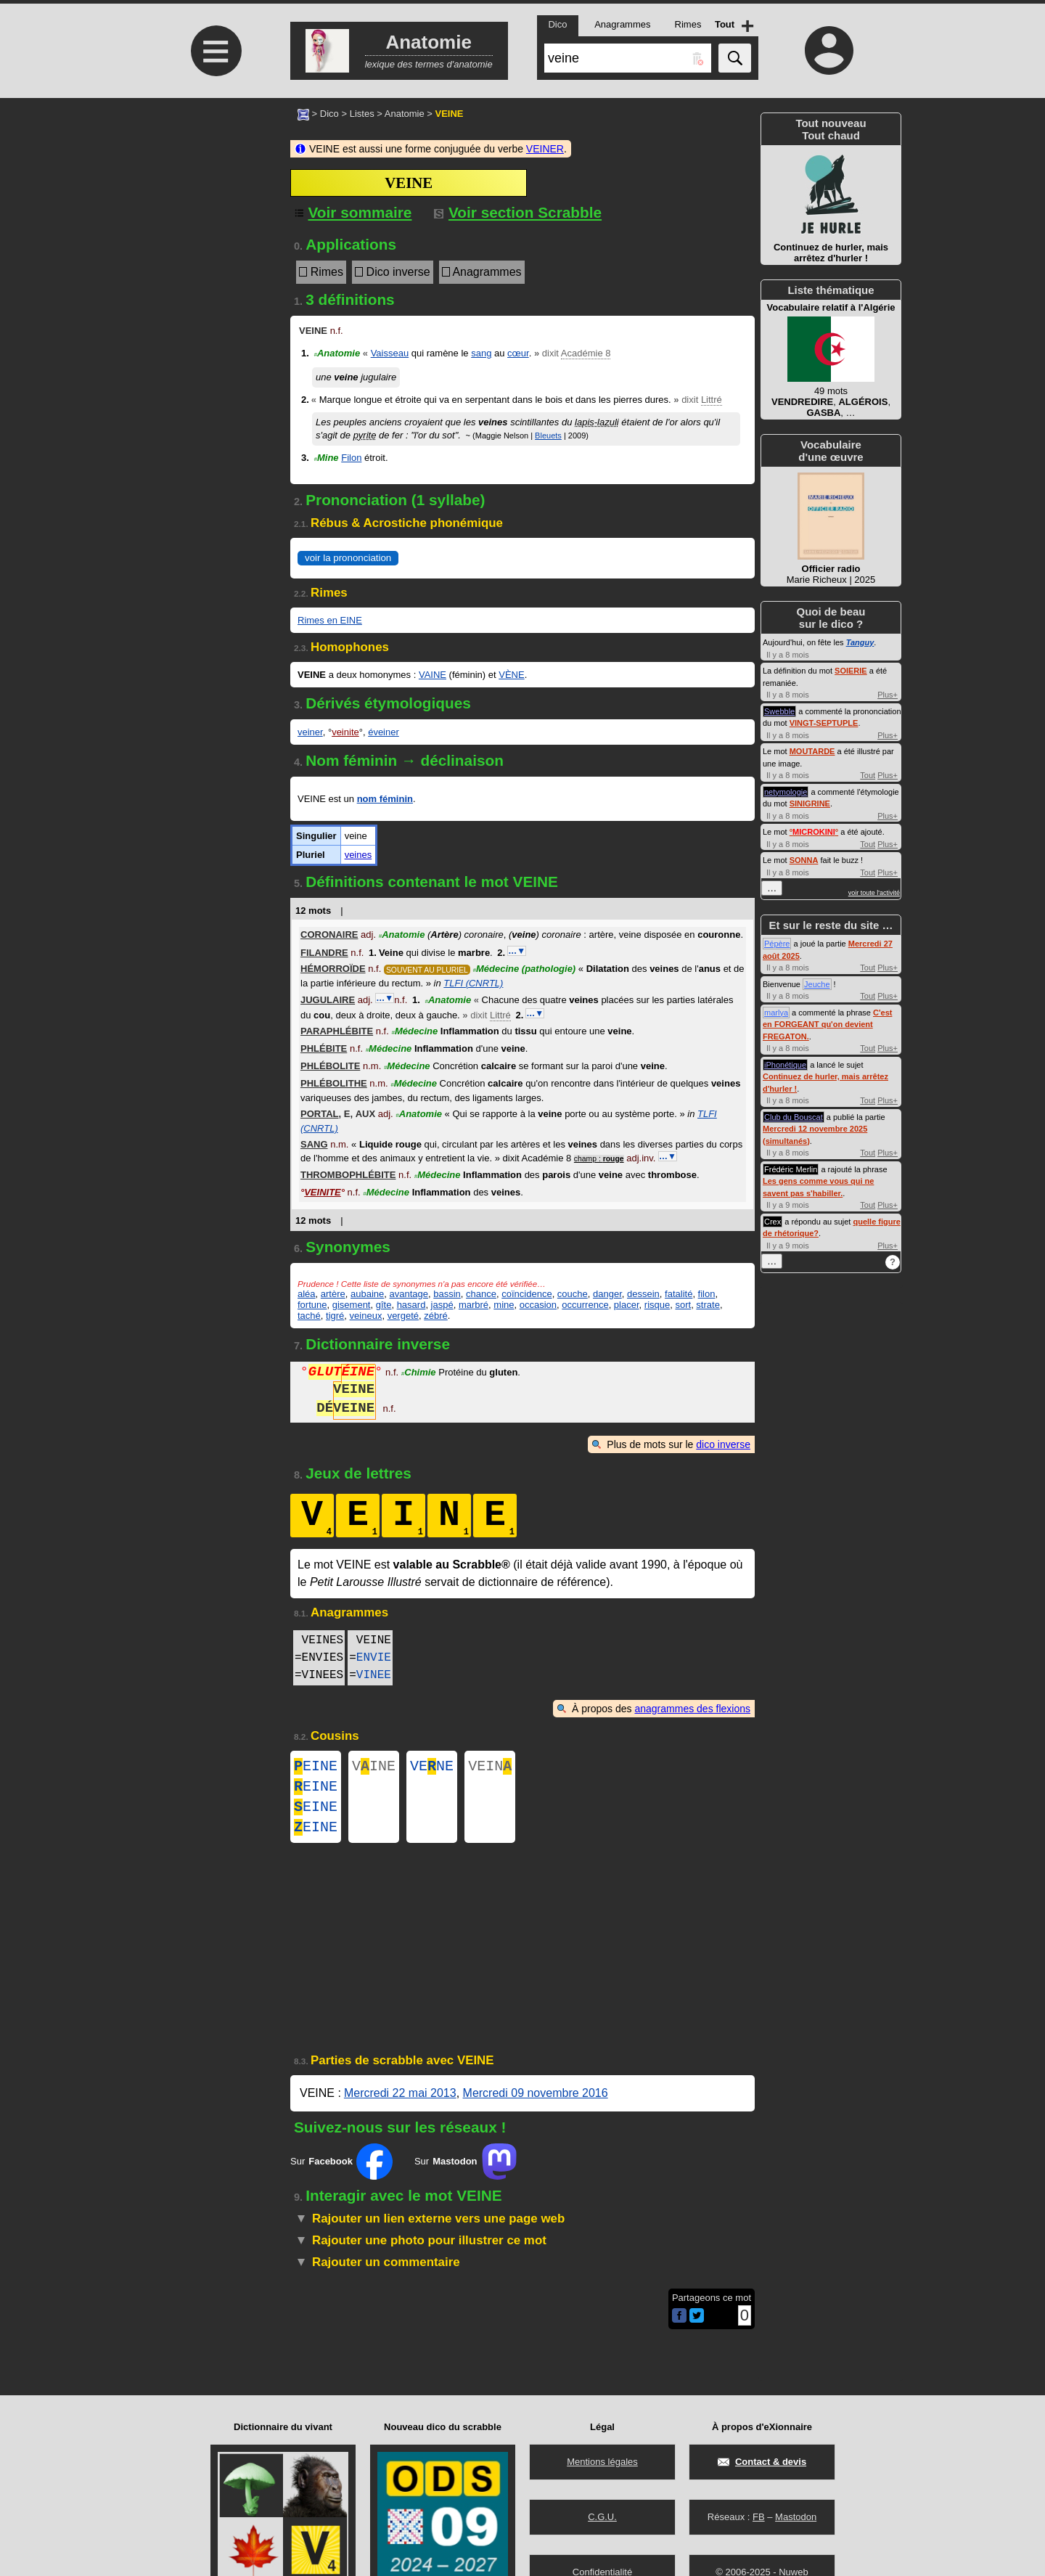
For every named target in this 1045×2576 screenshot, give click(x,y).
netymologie (785, 792)
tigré (335, 1315)
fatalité (678, 1293)
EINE (315, 1768)
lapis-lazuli (597, 422)
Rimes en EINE (330, 620)
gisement (351, 1304)
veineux (366, 1315)
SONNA (804, 860)
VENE (432, 1768)
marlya (776, 1012)
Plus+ (887, 694)
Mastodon (795, 2516)
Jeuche (816, 984)
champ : (599, 1159)
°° (814, 831)
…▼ (516, 951)
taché (309, 1315)
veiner (310, 732)
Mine (326, 457)
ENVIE (373, 1658)
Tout (867, 775)
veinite (345, 732)
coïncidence (526, 1293)
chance (481, 1293)
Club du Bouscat (793, 1117)
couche (572, 1293)
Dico (329, 113)
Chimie (418, 1373)
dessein (643, 1293)
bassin (447, 1293)
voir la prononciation (348, 557)
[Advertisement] (214, 219)
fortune (312, 1304)
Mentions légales (602, 2461)
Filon (351, 457)
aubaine (367, 1293)
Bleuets (548, 435)
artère (333, 1293)
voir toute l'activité (874, 892)
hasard (411, 1304)
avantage (409, 1293)
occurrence (585, 1304)
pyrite (365, 435)
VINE (374, 1768)
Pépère (777, 943)
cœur (518, 353)
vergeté (403, 1315)
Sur (341, 2173)
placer (626, 1304)
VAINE (432, 674)
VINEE (373, 1675)
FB (759, 2516)
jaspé (442, 1304)
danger (607, 1293)
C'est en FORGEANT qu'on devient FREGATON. (827, 1024)
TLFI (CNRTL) (473, 983)
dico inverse (723, 1444)
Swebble (779, 711)
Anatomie (405, 113)
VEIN (490, 1768)
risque (657, 1304)
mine (503, 1304)
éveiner (383, 732)
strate (708, 1304)
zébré (436, 1315)
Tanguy (860, 642)
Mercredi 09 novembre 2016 (535, 2104)
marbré (473, 1304)
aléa (307, 1293)
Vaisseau (390, 353)
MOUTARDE (812, 751)
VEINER (545, 149)
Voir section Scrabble (518, 212)
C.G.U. (602, 2516)
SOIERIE (851, 670)
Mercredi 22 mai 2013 (400, 2104)
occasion (538, 1304)
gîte (384, 1304)
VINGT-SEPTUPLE (824, 723)
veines (358, 854)
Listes (362, 113)
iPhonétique (785, 1064)
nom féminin (385, 798)
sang (481, 353)
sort (683, 1304)
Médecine (524, 968)
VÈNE (511, 674)
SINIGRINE (810, 803)
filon (707, 1293)
